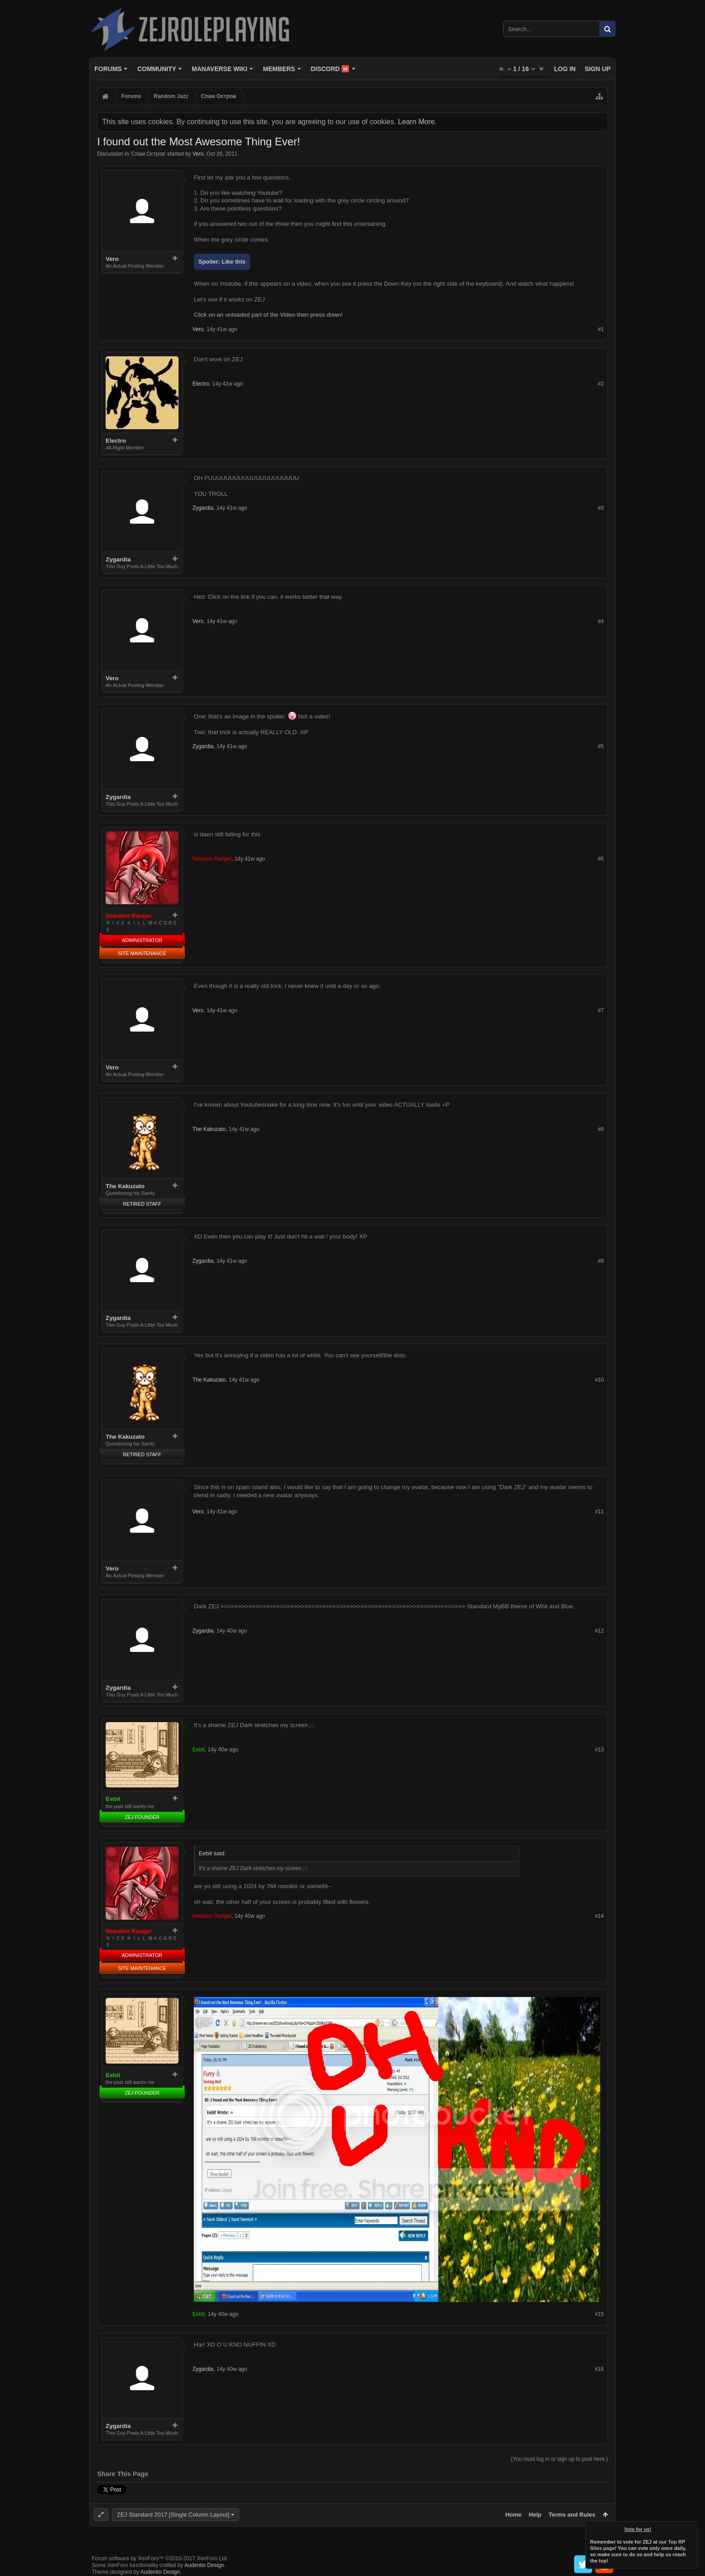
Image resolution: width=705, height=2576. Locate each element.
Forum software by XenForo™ (160, 2558)
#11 (599, 1511)
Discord (330, 68)
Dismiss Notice (691, 2527)
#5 (601, 746)
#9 (601, 1261)
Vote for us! (638, 2529)
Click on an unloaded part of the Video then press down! (268, 314)
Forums (108, 68)
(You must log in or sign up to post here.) (559, 2459)
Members (279, 68)
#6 (601, 859)
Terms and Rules (572, 2514)
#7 (601, 1010)
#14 (599, 1916)
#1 (601, 329)
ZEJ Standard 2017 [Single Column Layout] (173, 2514)
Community (156, 68)
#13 (599, 1749)
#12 (599, 1631)
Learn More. (417, 122)
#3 (601, 508)
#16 (599, 2369)
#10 (599, 1380)
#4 (601, 621)
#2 (601, 384)
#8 (601, 1129)
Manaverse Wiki (219, 68)
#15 (599, 2314)
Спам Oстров (148, 154)
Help (535, 2514)
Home (513, 2514)
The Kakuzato (125, 1186)
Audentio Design (204, 2565)
